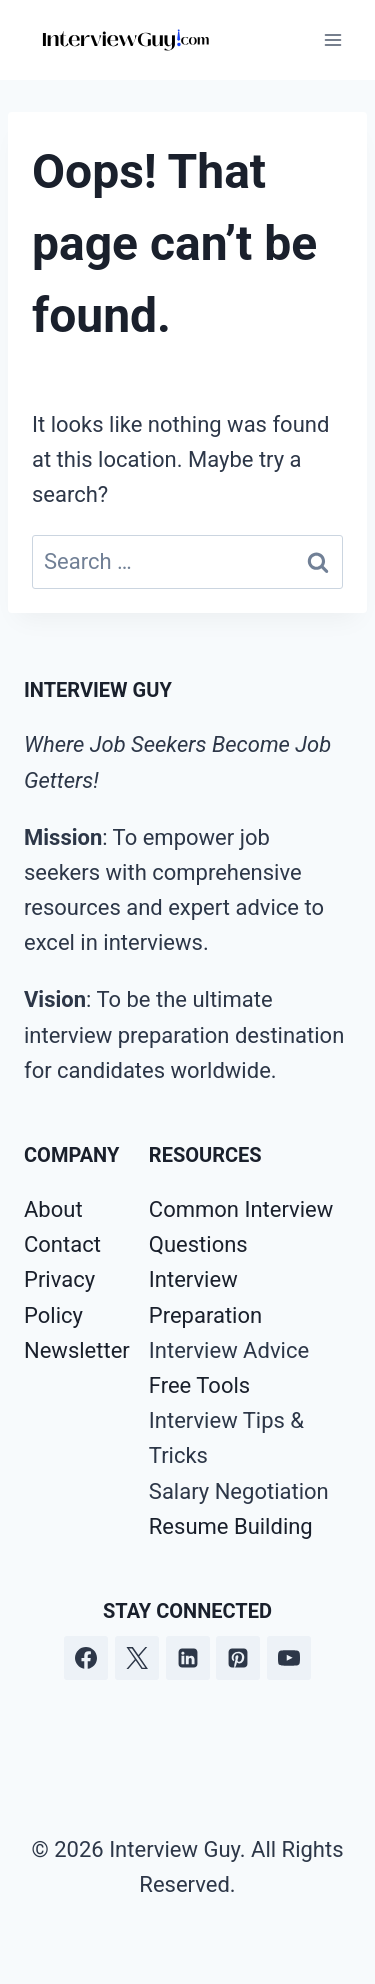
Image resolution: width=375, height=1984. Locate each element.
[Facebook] (86, 1658)
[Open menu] (332, 39)
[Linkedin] (188, 1658)
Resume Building (231, 1526)
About (53, 1209)
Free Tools (199, 1385)
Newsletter (77, 1350)
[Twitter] (137, 1658)
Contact (62, 1244)
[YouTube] (289, 1658)
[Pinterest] (238, 1658)
